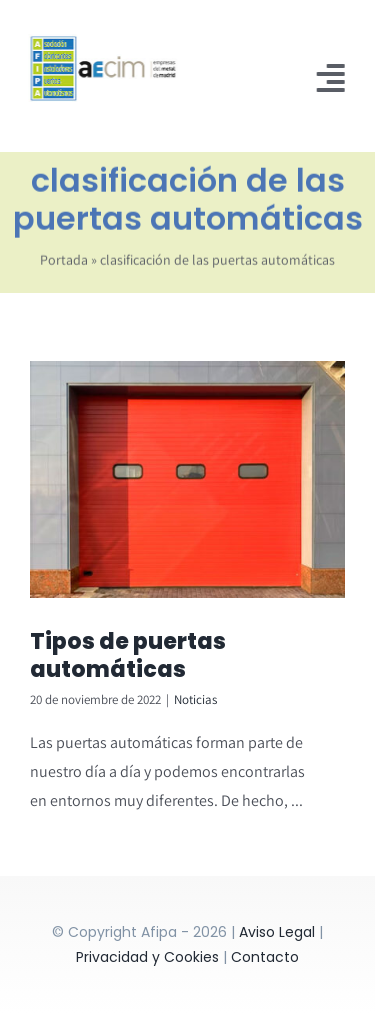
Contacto (265, 957)
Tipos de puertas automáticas (128, 656)
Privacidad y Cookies (147, 957)
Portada (64, 262)
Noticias (195, 699)
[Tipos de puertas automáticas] (187, 479)
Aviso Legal (277, 932)
